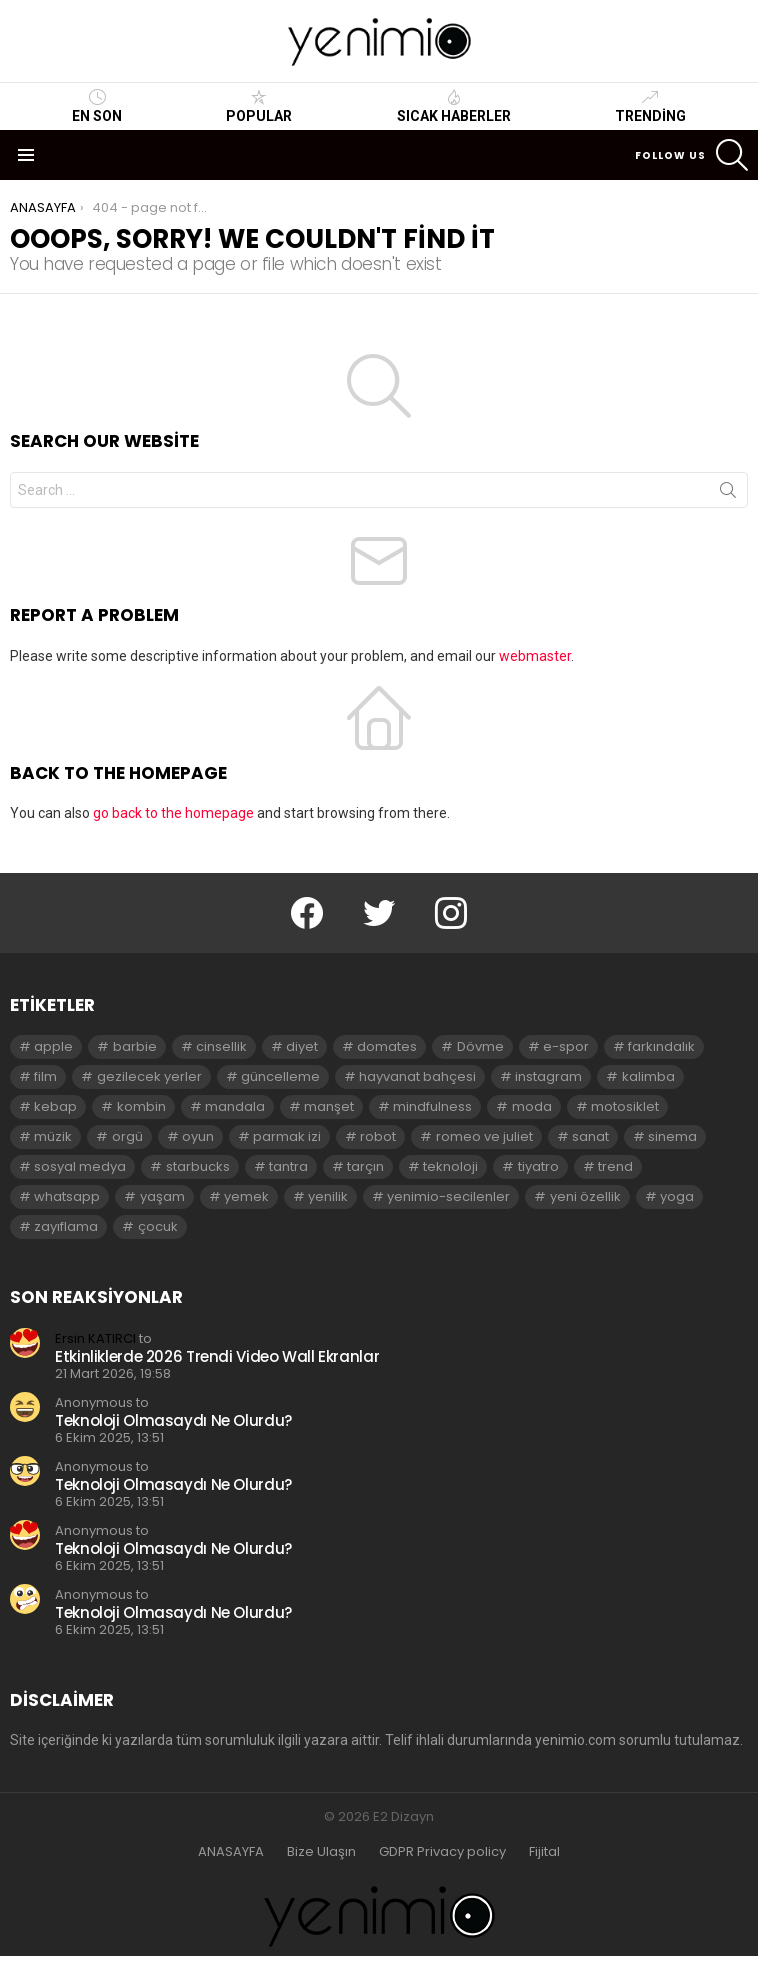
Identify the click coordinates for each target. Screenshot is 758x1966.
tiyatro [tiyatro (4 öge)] (538, 1166)
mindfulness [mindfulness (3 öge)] (432, 1106)
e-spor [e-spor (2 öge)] (566, 1046)
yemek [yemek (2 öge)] (246, 1196)
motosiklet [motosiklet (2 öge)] (625, 1106)
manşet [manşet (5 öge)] (329, 1106)
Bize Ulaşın (321, 1852)
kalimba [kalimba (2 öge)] (648, 1076)
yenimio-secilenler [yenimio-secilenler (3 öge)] (448, 1196)
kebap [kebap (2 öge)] (55, 1106)
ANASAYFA (231, 1852)
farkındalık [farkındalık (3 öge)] (661, 1046)
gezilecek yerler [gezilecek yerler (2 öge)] (149, 1076)
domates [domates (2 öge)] (387, 1046)
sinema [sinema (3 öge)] (672, 1136)
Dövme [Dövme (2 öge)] (480, 1046)
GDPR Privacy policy (442, 1852)
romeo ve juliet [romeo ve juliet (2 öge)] (484, 1136)
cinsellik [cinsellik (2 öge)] (221, 1046)
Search (728, 494)
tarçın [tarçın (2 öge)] (365, 1166)
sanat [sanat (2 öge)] (590, 1136)
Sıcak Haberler (454, 106)
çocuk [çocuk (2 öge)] (158, 1226)
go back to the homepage (173, 813)
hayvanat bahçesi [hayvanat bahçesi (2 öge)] (417, 1076)
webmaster (535, 656)
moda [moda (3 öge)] (532, 1106)
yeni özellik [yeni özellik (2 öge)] (585, 1196)
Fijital (544, 1852)
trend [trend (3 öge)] (615, 1166)
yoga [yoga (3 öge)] (677, 1196)
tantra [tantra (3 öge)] (288, 1166)
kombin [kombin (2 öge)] (141, 1106)
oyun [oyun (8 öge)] (198, 1136)
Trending (650, 106)
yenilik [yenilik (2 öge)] (328, 1196)
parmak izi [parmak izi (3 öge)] (287, 1136)
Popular (259, 106)
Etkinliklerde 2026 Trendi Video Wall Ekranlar (217, 1356)
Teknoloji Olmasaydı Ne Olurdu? (173, 1420)
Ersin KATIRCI (95, 1338)
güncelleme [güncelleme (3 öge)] (280, 1076)
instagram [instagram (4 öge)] (548, 1076)
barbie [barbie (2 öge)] (135, 1046)
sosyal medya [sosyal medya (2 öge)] (80, 1166)
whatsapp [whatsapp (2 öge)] (67, 1196)
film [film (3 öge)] (45, 1076)
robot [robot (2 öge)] (378, 1136)
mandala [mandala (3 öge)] (235, 1106)
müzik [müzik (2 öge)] (53, 1136)
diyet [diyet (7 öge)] (302, 1046)
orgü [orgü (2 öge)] (127, 1136)
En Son (97, 106)
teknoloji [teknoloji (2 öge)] (450, 1166)
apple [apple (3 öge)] (53, 1046)
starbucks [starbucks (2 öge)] (198, 1166)
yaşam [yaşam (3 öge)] (162, 1196)
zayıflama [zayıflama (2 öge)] (66, 1226)
